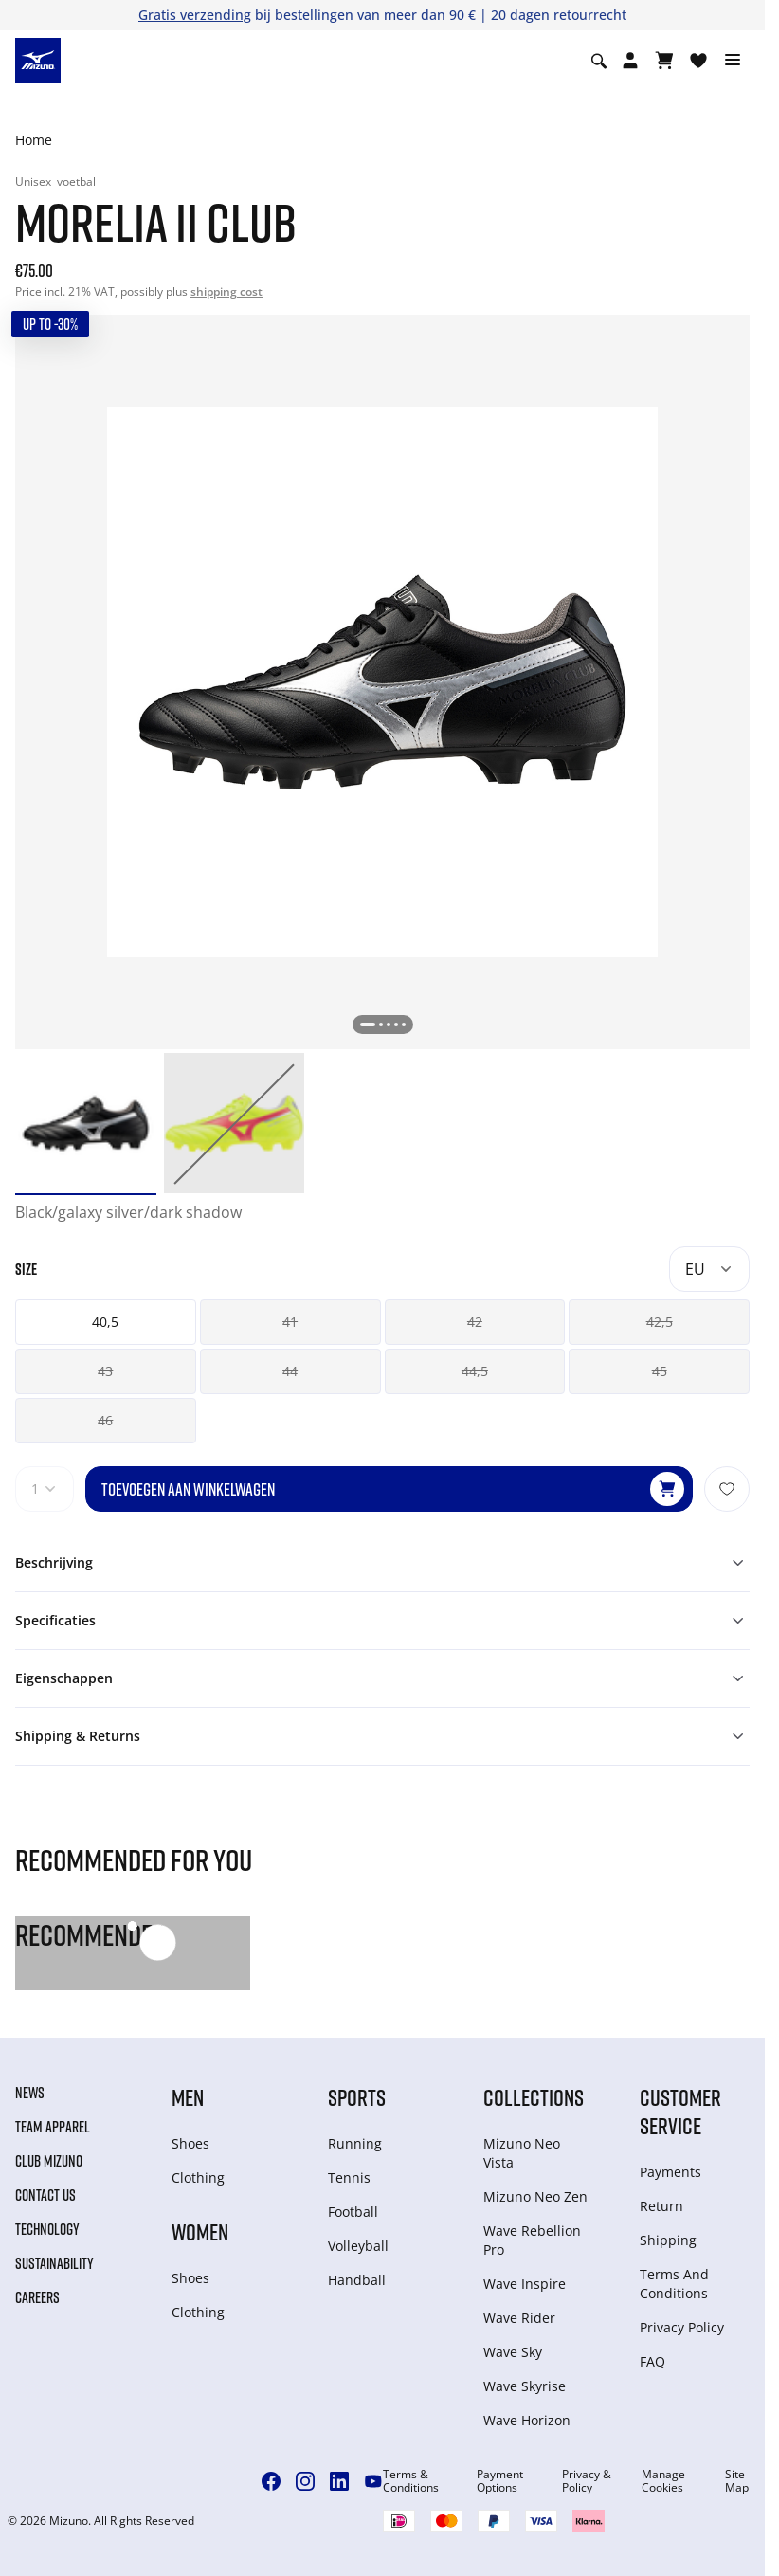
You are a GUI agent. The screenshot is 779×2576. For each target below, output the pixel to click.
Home (33, 140)
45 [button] (659, 1371)
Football (353, 2212)
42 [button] (474, 1322)
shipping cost (226, 291)
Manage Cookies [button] (663, 2481)
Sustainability (54, 2263)
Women (200, 2231)
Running (355, 2143)
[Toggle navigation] (732, 60)
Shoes (190, 2143)
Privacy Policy (682, 2327)
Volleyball (358, 2246)
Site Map (737, 2481)
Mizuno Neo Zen (535, 2196)
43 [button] (105, 1371)
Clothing (198, 2177)
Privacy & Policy (586, 2481)
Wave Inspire (524, 2284)
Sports (357, 2097)
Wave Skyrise (524, 2386)
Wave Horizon (527, 2420)
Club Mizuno (48, 2160)
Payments (670, 2172)
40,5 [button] (105, 1322)
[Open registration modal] (630, 60)
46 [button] (105, 1420)
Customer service (680, 2111)
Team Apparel (52, 2126)
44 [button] (290, 1371)
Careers (37, 2297)
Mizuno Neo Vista (521, 2152)
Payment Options (500, 2481)
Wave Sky (512, 2352)
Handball (357, 2280)
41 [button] (290, 1322)
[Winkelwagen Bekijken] (664, 60)
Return (661, 2206)
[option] (85, 1123)
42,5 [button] (659, 1322)
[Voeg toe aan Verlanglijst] (727, 1489)
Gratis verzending (194, 15)
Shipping (668, 2240)
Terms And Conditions (674, 2283)
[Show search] (599, 60)
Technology (47, 2229)
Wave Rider (519, 2318)
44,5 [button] (475, 1371)
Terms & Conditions (411, 2481)
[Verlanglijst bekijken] (698, 60)
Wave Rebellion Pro (532, 2240)
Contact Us (45, 2195)
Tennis (349, 2177)
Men (188, 2097)
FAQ (652, 2361)
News (30, 2092)
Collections (533, 2097)
